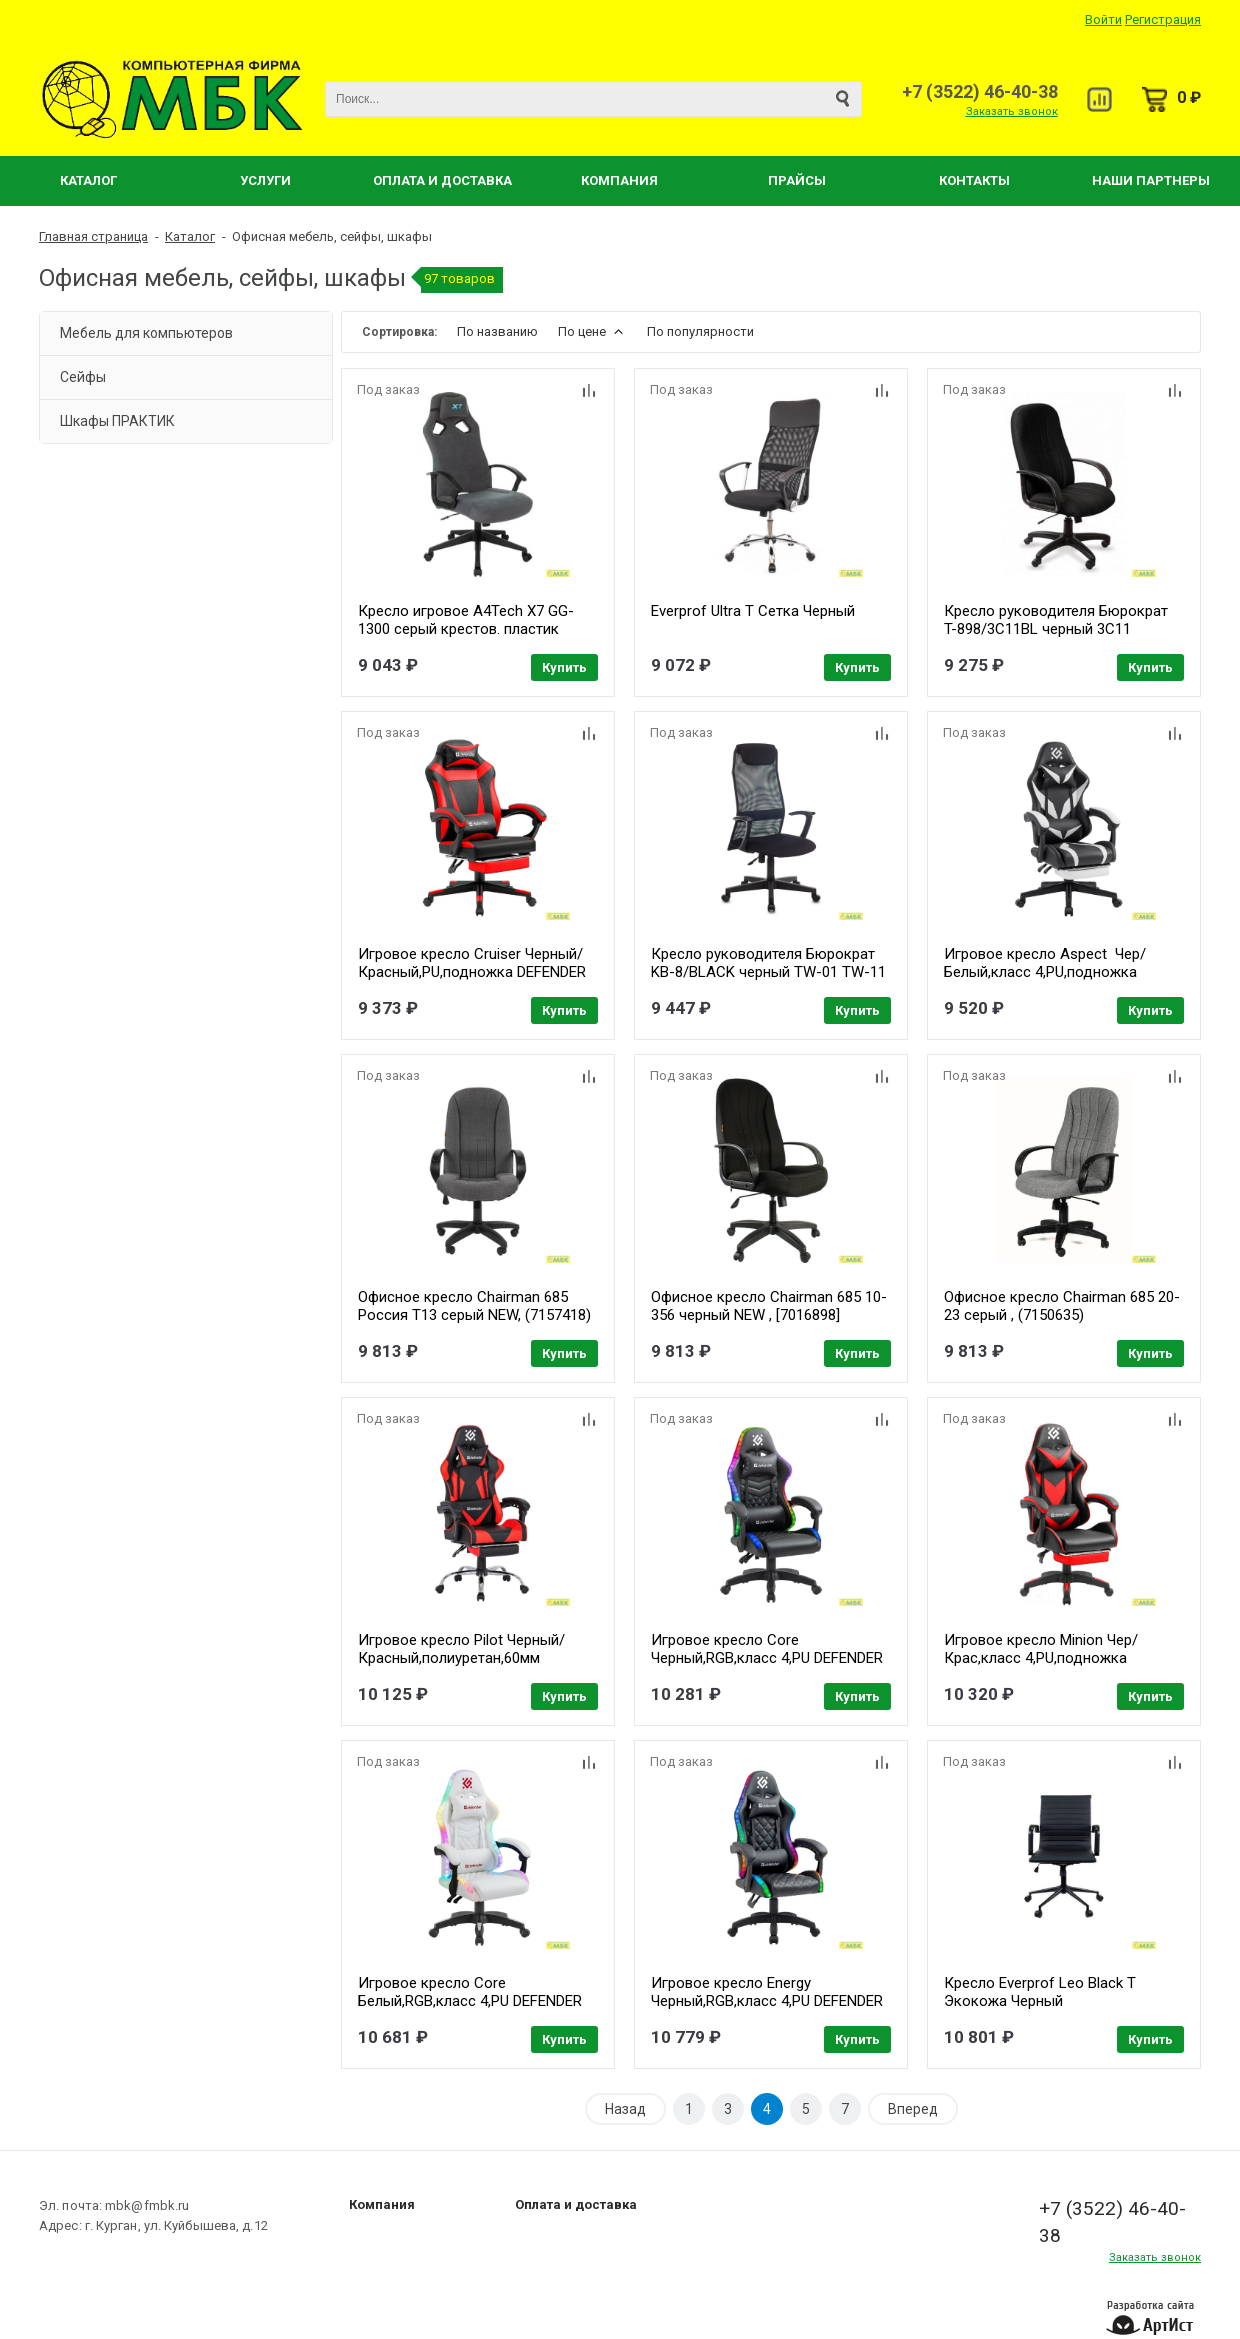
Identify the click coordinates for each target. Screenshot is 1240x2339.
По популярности (700, 331)
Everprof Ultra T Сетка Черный (753, 611)
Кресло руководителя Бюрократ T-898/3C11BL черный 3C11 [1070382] (1056, 629)
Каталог (88, 180)
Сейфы (83, 377)
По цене (592, 331)
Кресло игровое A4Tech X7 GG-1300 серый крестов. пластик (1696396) (466, 629)
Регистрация (1163, 19)
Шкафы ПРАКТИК (117, 421)
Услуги (265, 180)
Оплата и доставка (576, 2204)
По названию (497, 331)
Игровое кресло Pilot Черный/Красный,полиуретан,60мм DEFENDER (461, 1658)
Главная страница (93, 236)
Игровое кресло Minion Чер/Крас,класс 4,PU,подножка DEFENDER (1041, 1658)
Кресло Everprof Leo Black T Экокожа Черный (1040, 1992)
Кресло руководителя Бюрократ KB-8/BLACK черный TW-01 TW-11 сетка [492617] (768, 972)
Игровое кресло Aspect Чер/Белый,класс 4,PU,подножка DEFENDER (1045, 972)
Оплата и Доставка (442, 180)
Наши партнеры (1151, 180)
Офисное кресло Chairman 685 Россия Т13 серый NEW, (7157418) (474, 1306)
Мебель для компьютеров (146, 333)
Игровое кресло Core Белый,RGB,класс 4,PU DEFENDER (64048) (470, 2001)
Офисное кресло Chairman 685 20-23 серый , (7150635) (1062, 1306)
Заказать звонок (1012, 111)
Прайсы (797, 180)
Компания (619, 180)
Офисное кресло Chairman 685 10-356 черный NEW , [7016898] (769, 1306)
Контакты (974, 180)
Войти (1103, 19)
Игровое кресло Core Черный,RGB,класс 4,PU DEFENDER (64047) (767, 1658)
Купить (564, 667)
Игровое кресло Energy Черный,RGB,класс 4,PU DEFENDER (767, 1992)
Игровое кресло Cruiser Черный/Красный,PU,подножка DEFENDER (472, 963)
